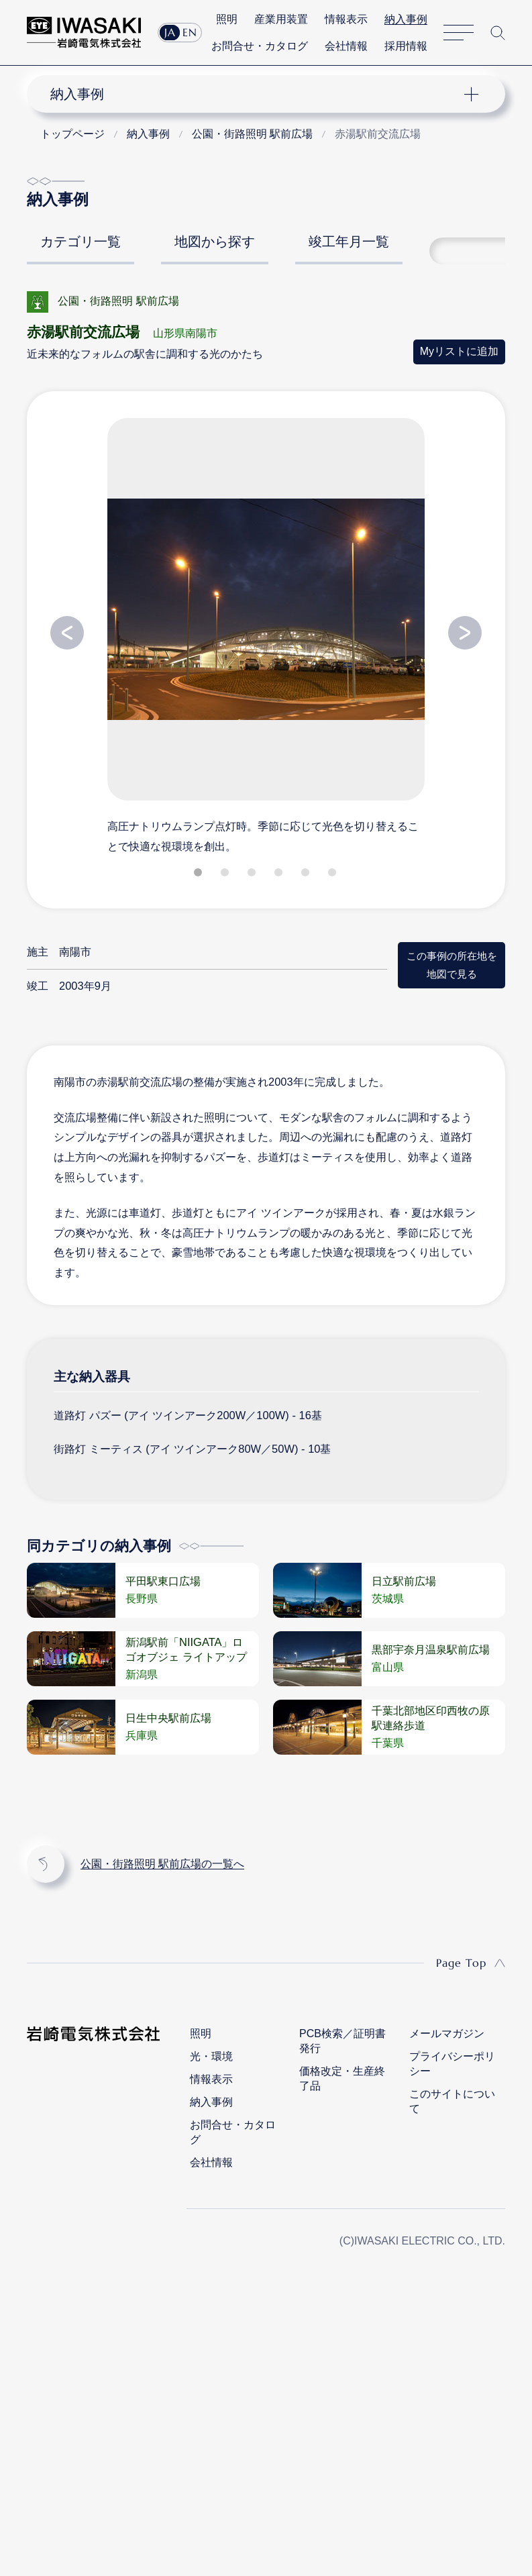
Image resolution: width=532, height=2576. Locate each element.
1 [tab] (199, 869)
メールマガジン (446, 2027)
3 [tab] (253, 869)
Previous (67, 626)
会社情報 (348, 44)
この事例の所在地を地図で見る (452, 959)
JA (166, 31)
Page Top (461, 1956)
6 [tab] (333, 869)
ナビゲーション (255, 88)
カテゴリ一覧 (80, 235)
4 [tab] (279, 869)
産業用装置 (284, 17)
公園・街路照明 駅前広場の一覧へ (162, 1857)
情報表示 (348, 17)
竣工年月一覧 (349, 235)
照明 (230, 17)
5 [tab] (306, 869)
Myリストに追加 (459, 345)
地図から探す (214, 235)
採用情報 (408, 44)
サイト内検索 (500, 31)
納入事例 (408, 17)
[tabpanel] (266, 628)
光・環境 (211, 2050)
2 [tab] (226, 869)
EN (187, 31)
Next (465, 626)
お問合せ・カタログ (262, 44)
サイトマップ (462, 30)
